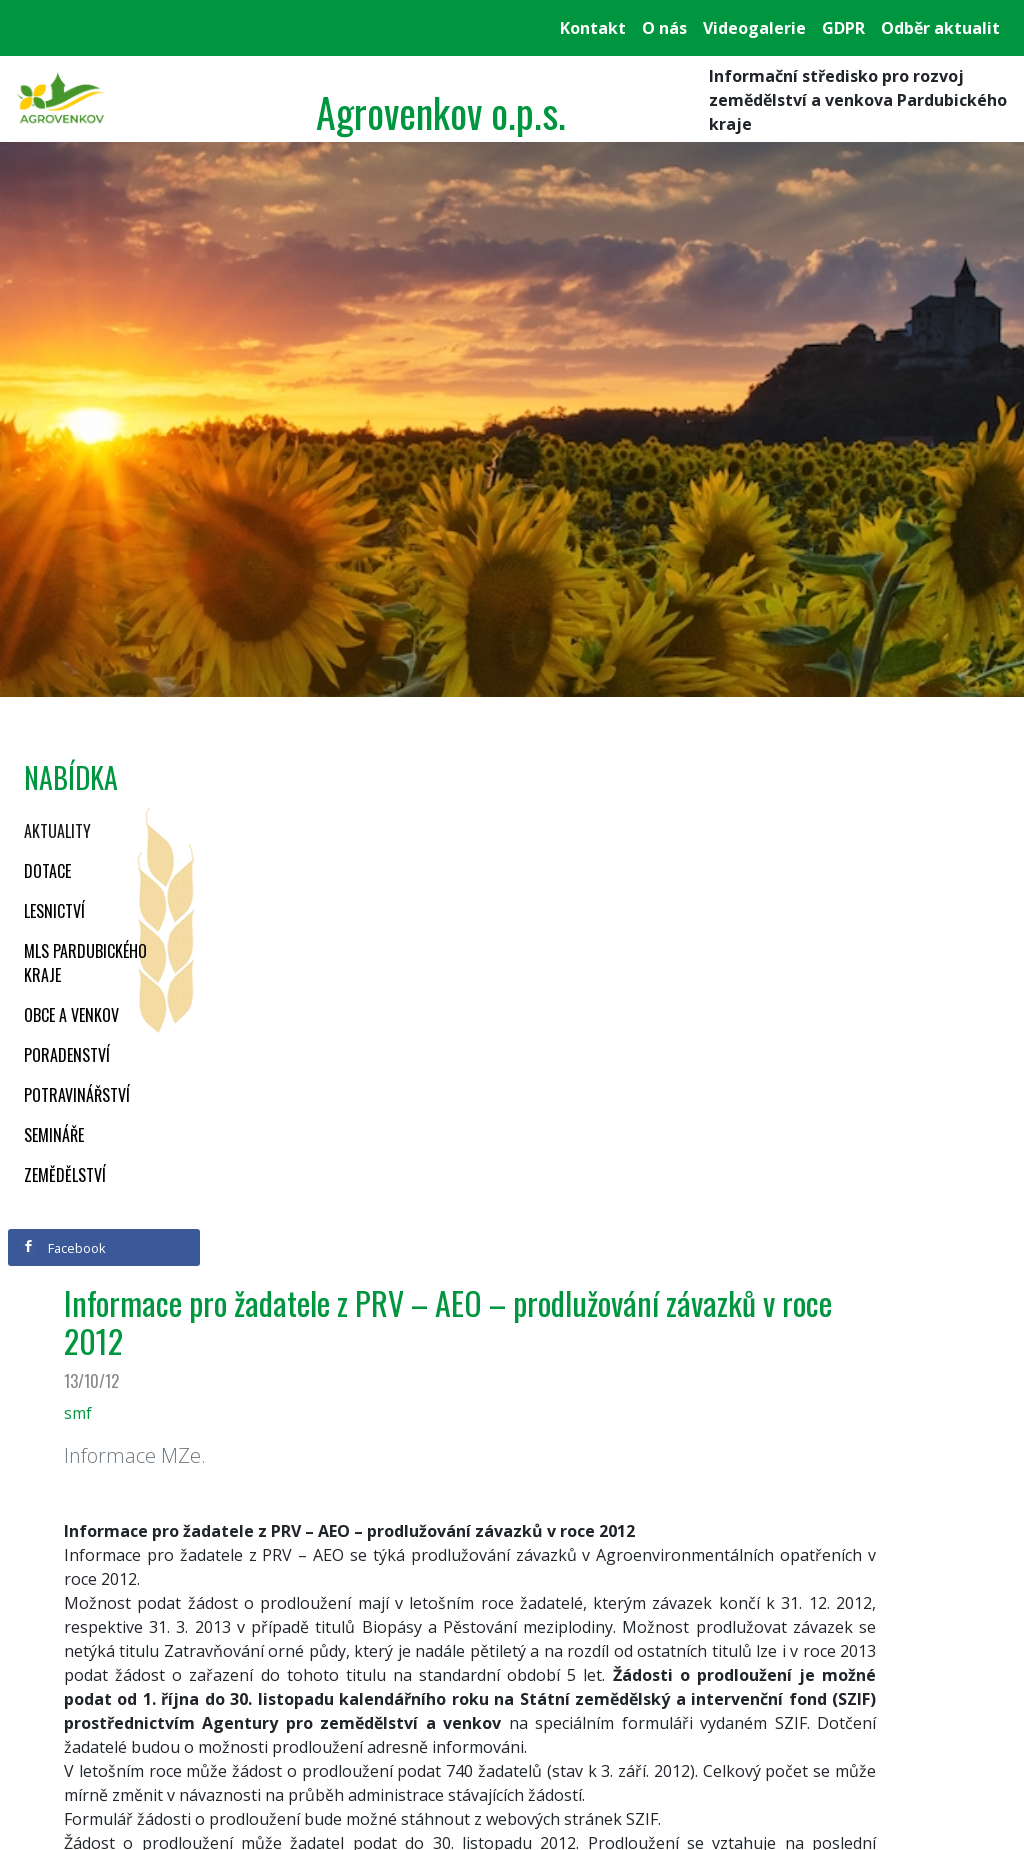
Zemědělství (65, 1175)
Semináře (54, 1135)
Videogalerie (754, 28)
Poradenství (67, 1055)
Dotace (47, 871)
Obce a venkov (71, 1015)
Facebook (64, 1248)
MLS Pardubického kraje (85, 963)
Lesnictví (54, 911)
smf (78, 1413)
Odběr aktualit (940, 28)
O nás (664, 28)
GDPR (843, 28)
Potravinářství (77, 1095)
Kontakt (593, 28)
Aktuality (57, 831)
